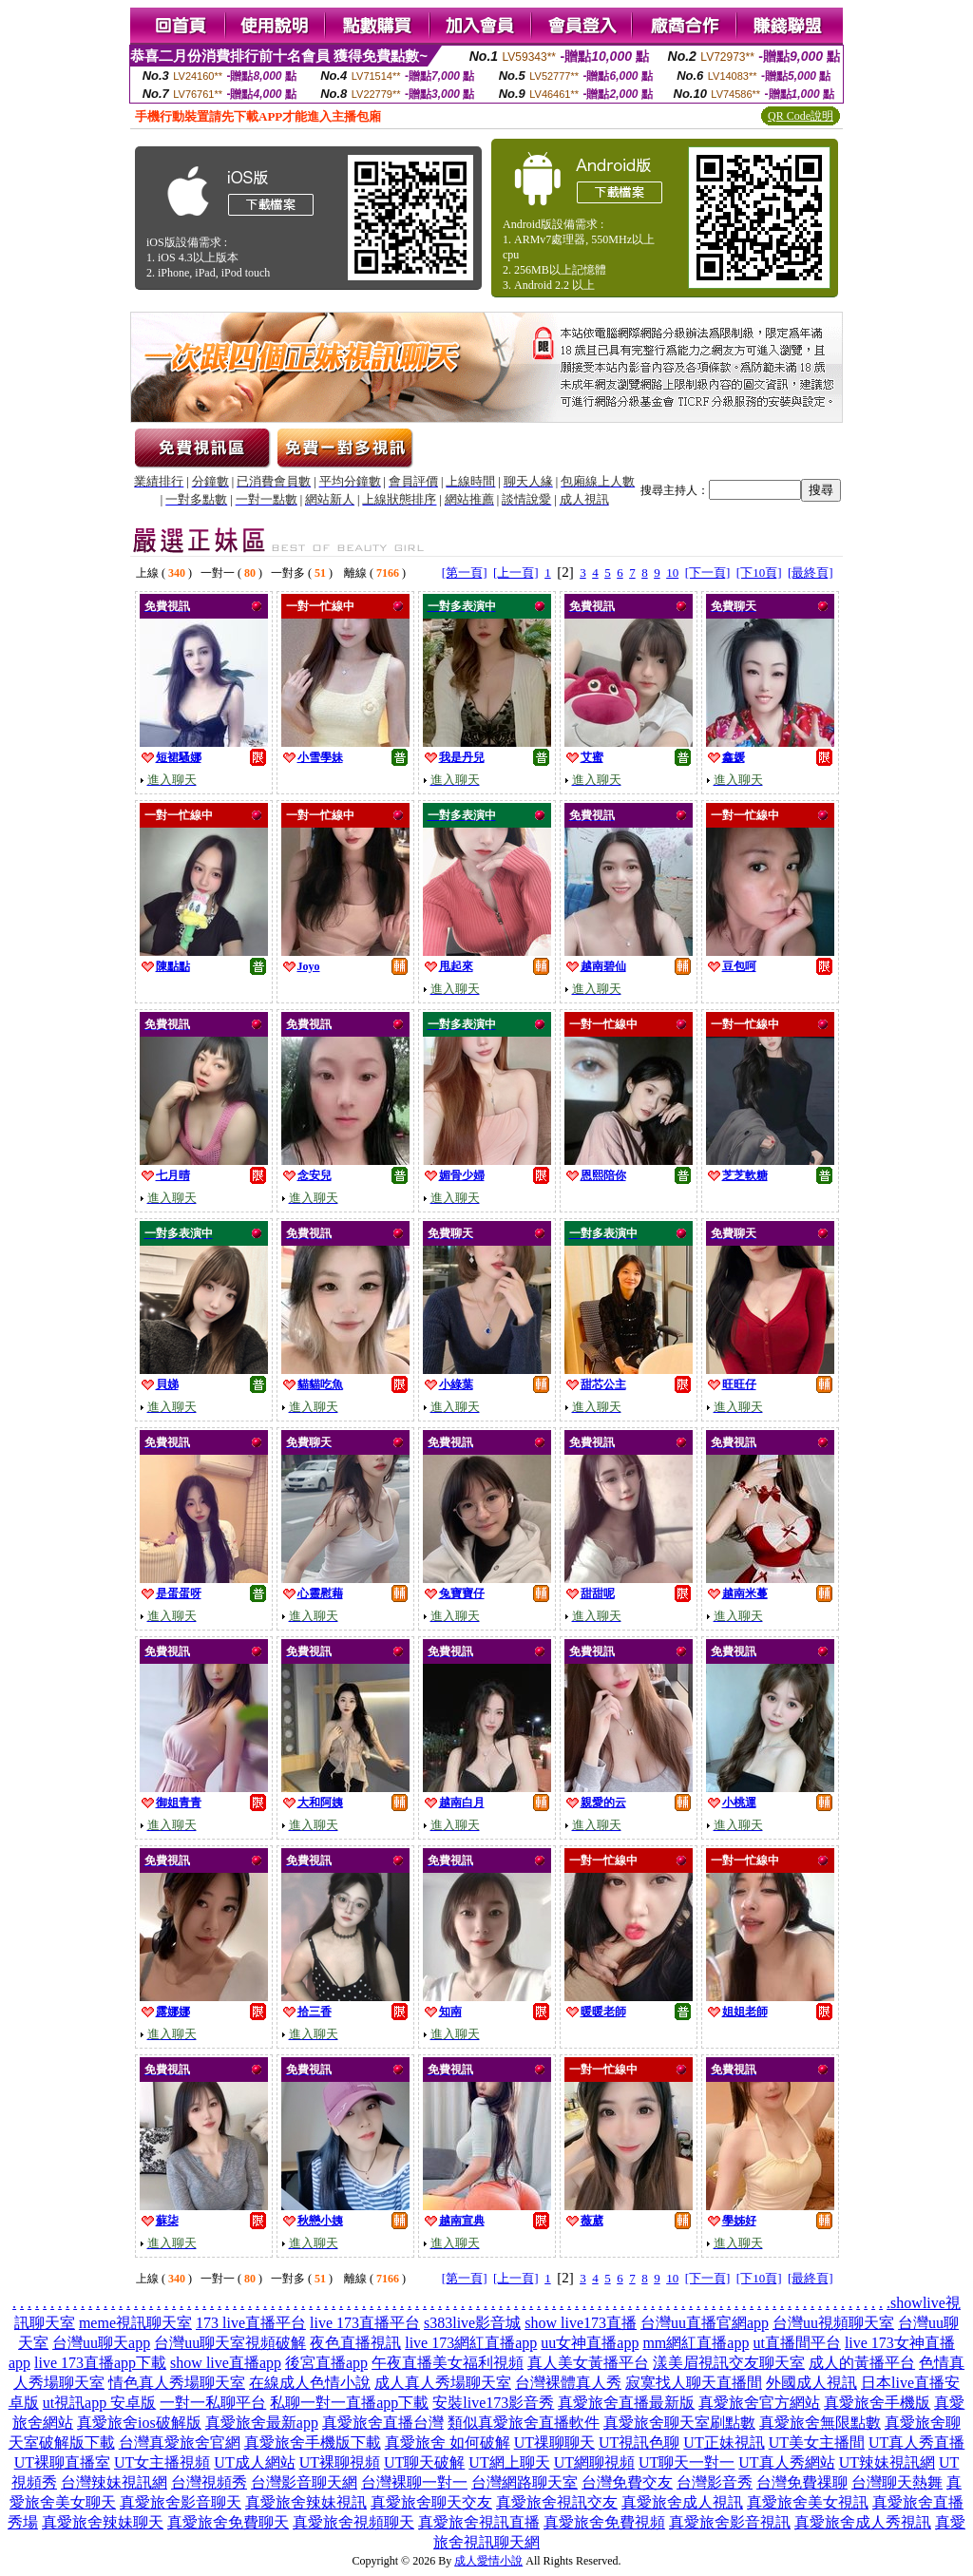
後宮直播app (326, 2363)
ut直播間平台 (796, 2343)
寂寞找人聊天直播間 (693, 2383)
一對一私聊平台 (213, 2403)
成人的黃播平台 (862, 2363)
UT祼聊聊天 (554, 2442)
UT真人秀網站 (786, 2462)
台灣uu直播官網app (704, 2323)
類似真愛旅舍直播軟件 (524, 2422)
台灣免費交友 (627, 2482)
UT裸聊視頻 (339, 2462)
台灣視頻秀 (209, 2482)
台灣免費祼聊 (802, 2482)
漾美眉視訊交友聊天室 (729, 2363)
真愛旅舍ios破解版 (139, 2422)
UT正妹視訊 (723, 2442)
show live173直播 (581, 2323)
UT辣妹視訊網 (887, 2462)
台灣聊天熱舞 (897, 2482)
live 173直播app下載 (100, 2363)
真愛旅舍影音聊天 (180, 2502)
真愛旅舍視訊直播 (479, 2522)
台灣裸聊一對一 (414, 2482)
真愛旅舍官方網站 (759, 2403)
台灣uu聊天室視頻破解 (230, 2343)
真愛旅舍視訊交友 (557, 2502)
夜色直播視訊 (355, 2343)
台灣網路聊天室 (524, 2482)
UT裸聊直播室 (62, 2462)
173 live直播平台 (251, 2323)
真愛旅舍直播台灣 (383, 2422)
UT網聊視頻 (594, 2462)
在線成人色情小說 (310, 2383)
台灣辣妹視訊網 (114, 2482)
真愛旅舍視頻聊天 (353, 2522)
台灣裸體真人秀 (568, 2383)
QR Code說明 (800, 116)
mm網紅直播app (695, 2343)
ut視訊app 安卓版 (100, 2403)
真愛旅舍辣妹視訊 (306, 2502)
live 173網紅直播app (471, 2343)
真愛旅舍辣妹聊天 (102, 2522)
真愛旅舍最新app (261, 2422)
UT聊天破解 (424, 2462)
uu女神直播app (590, 2343)
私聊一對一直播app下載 (349, 2403)
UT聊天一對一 (687, 2462)
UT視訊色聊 (639, 2442)
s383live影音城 (472, 2323)
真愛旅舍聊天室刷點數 (679, 2422)
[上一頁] (516, 572)
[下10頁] (759, 572)
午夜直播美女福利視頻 (448, 2363)
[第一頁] (464, 572)
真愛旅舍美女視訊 (807, 2502)
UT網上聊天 (508, 2462)
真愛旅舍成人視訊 (682, 2502)
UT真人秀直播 (916, 2442)
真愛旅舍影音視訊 (730, 2522)
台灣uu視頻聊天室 (833, 2323)
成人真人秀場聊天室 (442, 2383)
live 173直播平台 (365, 2323)
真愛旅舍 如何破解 (447, 2442)
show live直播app (225, 2363)
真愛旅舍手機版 (877, 2403)
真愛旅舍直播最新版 (626, 2403)
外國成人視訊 (811, 2383)
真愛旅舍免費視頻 (604, 2522)
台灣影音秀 (715, 2482)
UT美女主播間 (817, 2442)
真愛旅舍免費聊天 (228, 2522)
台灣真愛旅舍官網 (179, 2442)
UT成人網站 (254, 2462)
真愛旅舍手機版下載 (312, 2442)
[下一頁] (708, 572)
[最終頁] (810, 572)
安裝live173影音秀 (493, 2403)
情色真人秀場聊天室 (176, 2383)
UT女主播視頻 (162, 2462)
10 (672, 572)
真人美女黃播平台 (588, 2363)
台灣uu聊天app (101, 2343)
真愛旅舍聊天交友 (431, 2502)
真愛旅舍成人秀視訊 (862, 2522)
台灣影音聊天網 (304, 2482)
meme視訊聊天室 (135, 2323)
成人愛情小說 (488, 2560)
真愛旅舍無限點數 (820, 2422)
